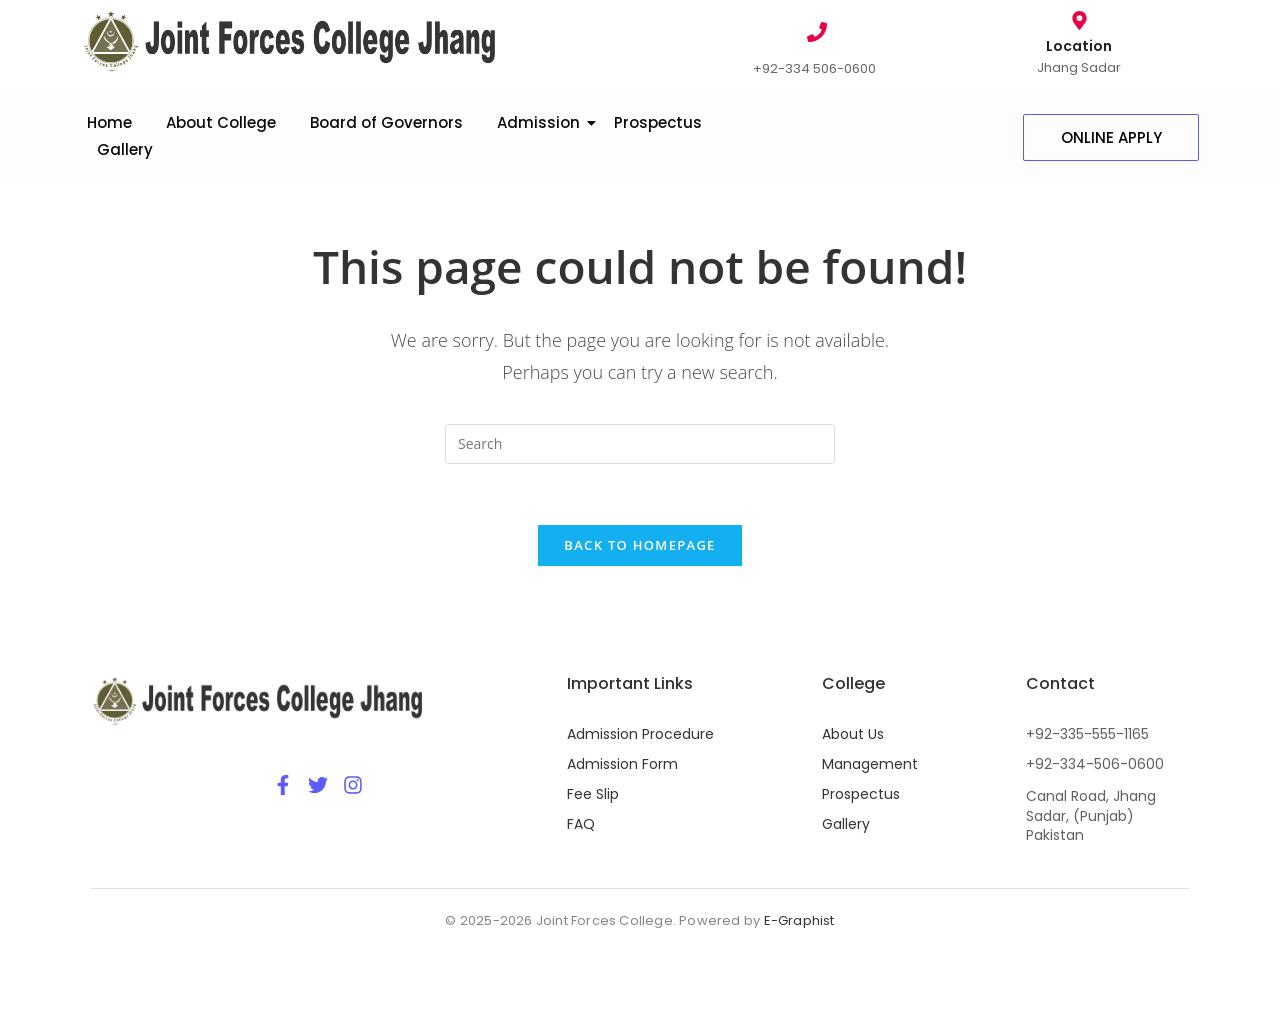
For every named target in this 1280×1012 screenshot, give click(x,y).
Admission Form (622, 764)
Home (109, 122)
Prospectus (658, 122)
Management (870, 764)
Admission (542, 122)
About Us (853, 734)
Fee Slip (593, 794)
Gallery (125, 149)
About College (221, 122)
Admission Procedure (640, 734)
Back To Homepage (639, 545)
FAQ (581, 824)
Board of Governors (386, 122)
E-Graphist (799, 920)
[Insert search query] (640, 444)
